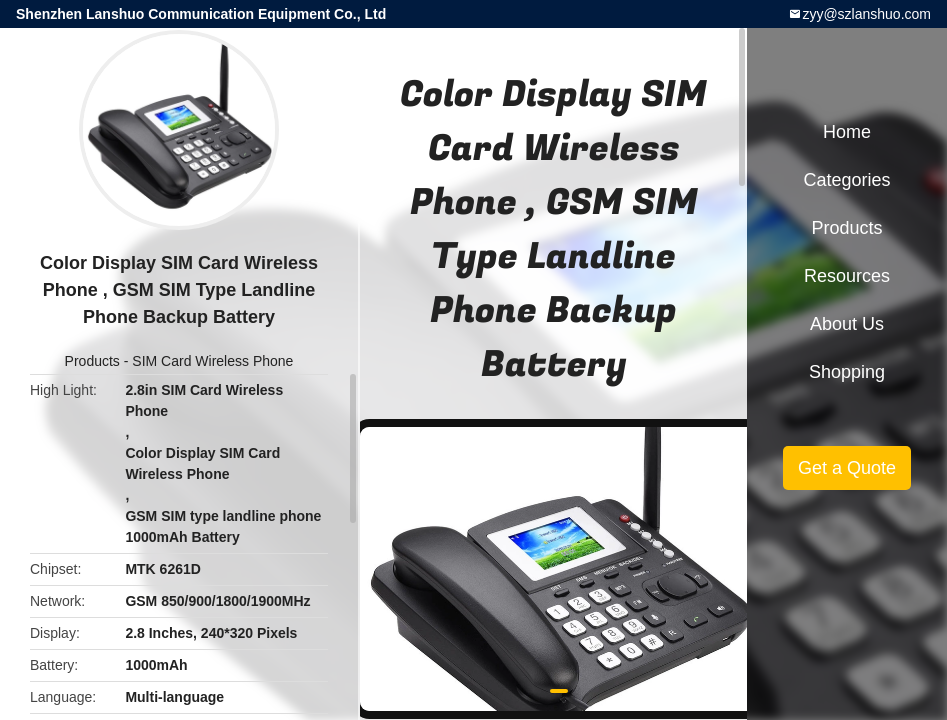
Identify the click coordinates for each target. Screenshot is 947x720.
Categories (846, 180)
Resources (847, 276)
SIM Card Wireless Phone (212, 361)
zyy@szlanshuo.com (866, 14)
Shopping (847, 372)
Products (92, 361)
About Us (847, 324)
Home (847, 132)
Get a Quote (847, 468)
